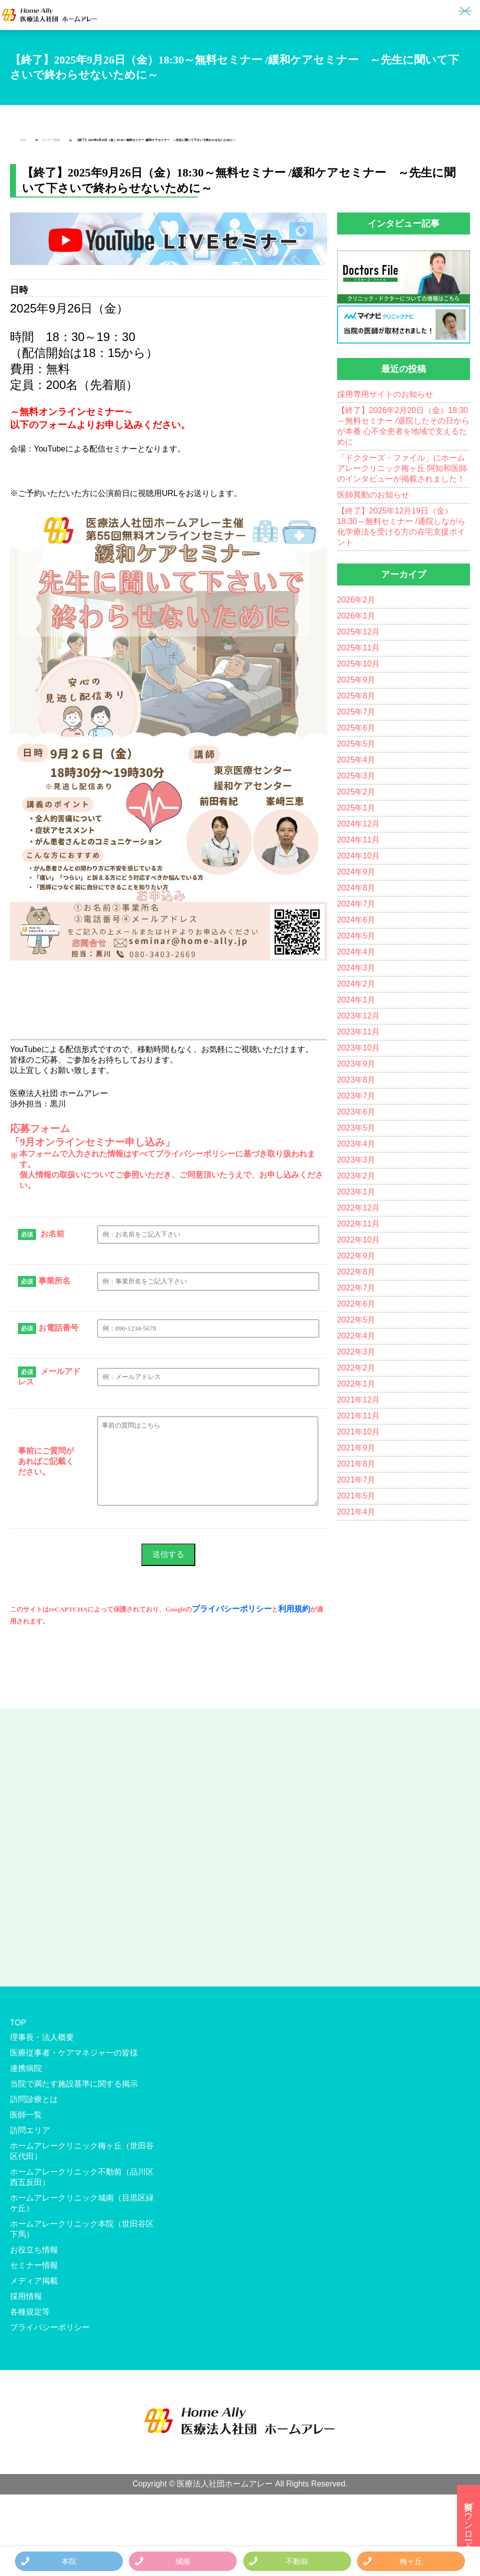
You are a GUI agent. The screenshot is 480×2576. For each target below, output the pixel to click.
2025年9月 (356, 680)
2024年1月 (356, 1000)
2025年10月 (358, 664)
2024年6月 (356, 920)
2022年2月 (356, 1368)
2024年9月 (356, 872)
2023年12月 (358, 1016)
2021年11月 (358, 1416)
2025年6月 (356, 728)
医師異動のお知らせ (373, 494)
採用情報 (26, 2296)
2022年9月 (356, 1256)
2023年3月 (356, 1160)
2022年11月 (358, 1224)
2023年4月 (356, 1144)
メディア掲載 (34, 2280)
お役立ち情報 (34, 2250)
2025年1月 (356, 808)
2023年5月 (356, 1128)
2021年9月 (356, 1448)
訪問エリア (30, 2130)
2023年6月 (356, 1112)
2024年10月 (358, 856)
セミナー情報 (51, 140)
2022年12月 (358, 1208)
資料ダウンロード (469, 2521)
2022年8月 (356, 1272)
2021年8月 (356, 1464)
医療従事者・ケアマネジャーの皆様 (74, 2052)
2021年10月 (358, 1432)
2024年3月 (356, 968)
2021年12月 (358, 1400)
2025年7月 (356, 712)
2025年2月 (356, 792)
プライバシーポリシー (232, 1608)
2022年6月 (356, 1304)
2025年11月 (358, 648)
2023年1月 (356, 1192)
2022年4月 (356, 1336)
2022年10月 (358, 1240)
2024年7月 (356, 904)
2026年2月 (356, 600)
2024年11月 (358, 840)
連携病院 (26, 2068)
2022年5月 (356, 1320)
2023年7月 (356, 1096)
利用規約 (294, 1608)
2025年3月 (356, 776)
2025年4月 (356, 760)
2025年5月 (356, 744)
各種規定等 (30, 2312)
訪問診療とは (34, 2099)
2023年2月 (356, 1176)
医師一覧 (26, 2114)
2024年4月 (356, 952)
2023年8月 (356, 1080)
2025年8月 (356, 696)
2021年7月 (356, 1480)
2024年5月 (356, 936)
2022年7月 (356, 1288)
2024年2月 (356, 984)
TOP (23, 140)
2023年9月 (356, 1064)
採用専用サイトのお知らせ (385, 394)
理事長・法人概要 (42, 2037)
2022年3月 (356, 1352)
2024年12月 (358, 824)
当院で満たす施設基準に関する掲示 (74, 2084)
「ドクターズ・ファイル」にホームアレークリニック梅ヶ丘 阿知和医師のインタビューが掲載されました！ (402, 468)
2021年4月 (356, 1512)
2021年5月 (356, 1496)
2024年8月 (356, 888)
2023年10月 (358, 1048)
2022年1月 (356, 1384)
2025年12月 (358, 632)
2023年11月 (358, 1032)
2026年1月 (356, 616)
